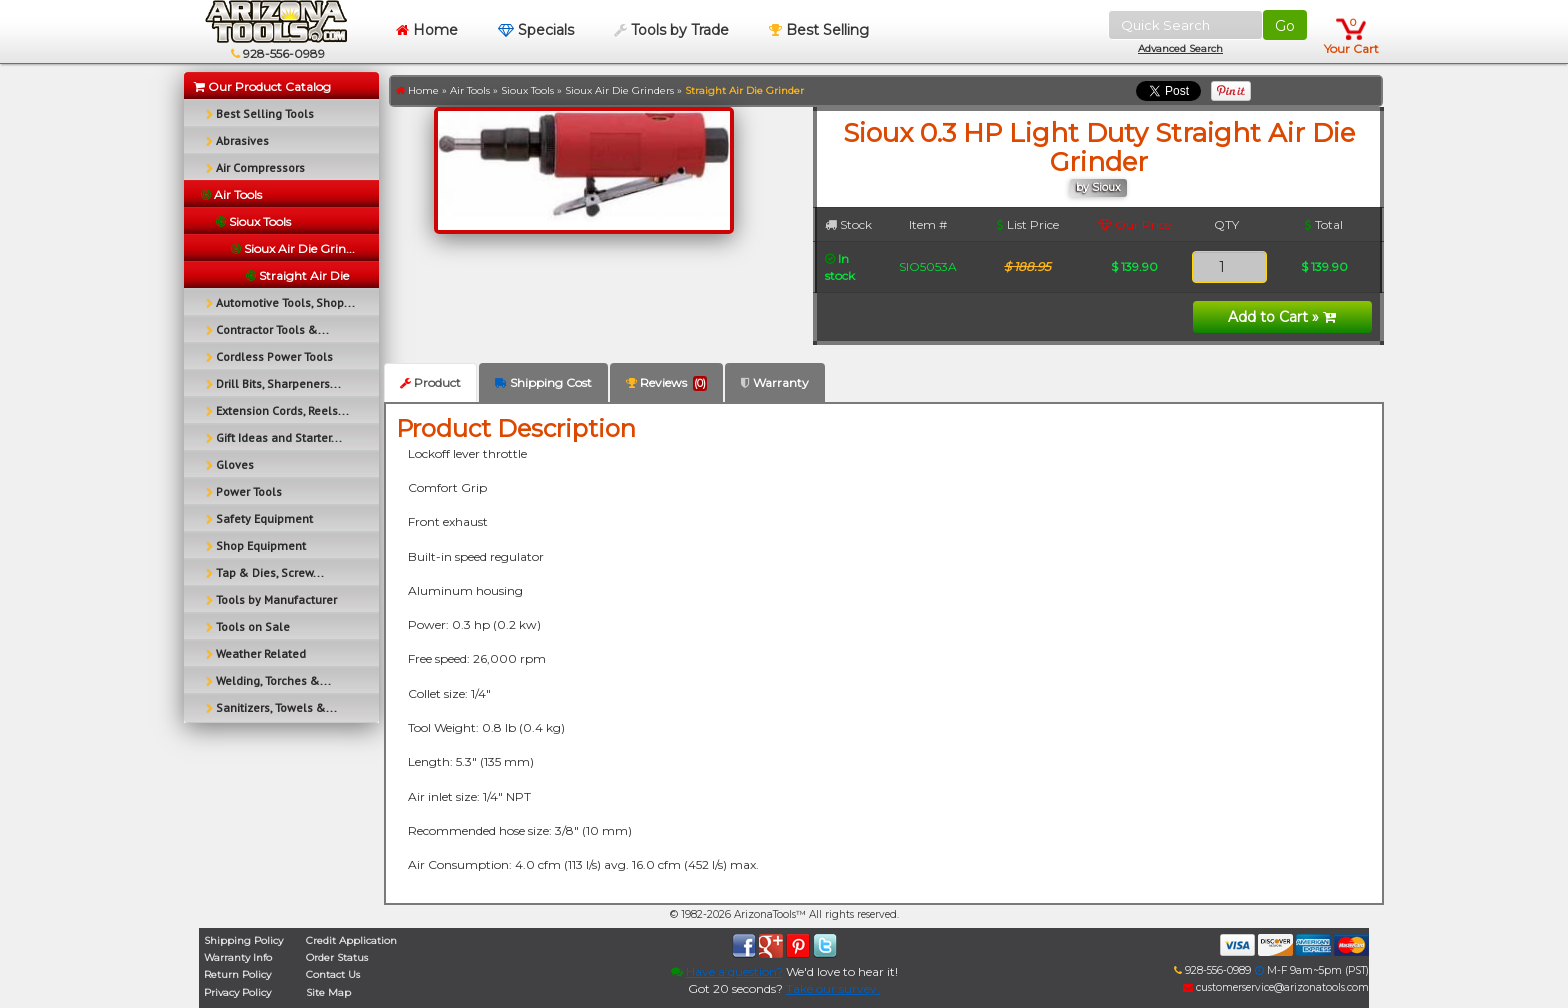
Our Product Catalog (262, 86)
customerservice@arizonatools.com (1276, 987)
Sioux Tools (527, 90)
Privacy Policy (237, 992)
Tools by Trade (671, 30)
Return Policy (237, 974)
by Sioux (1098, 187)
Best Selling (819, 30)
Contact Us (333, 974)
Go (1285, 26)
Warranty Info (238, 957)
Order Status (337, 957)
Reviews (666, 383)
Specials (536, 30)
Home (427, 30)
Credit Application (351, 940)
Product (430, 382)
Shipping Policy (243, 940)
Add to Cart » (1282, 317)
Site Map (328, 992)
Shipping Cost (543, 382)
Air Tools (470, 90)
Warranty (775, 382)
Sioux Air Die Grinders (619, 90)
